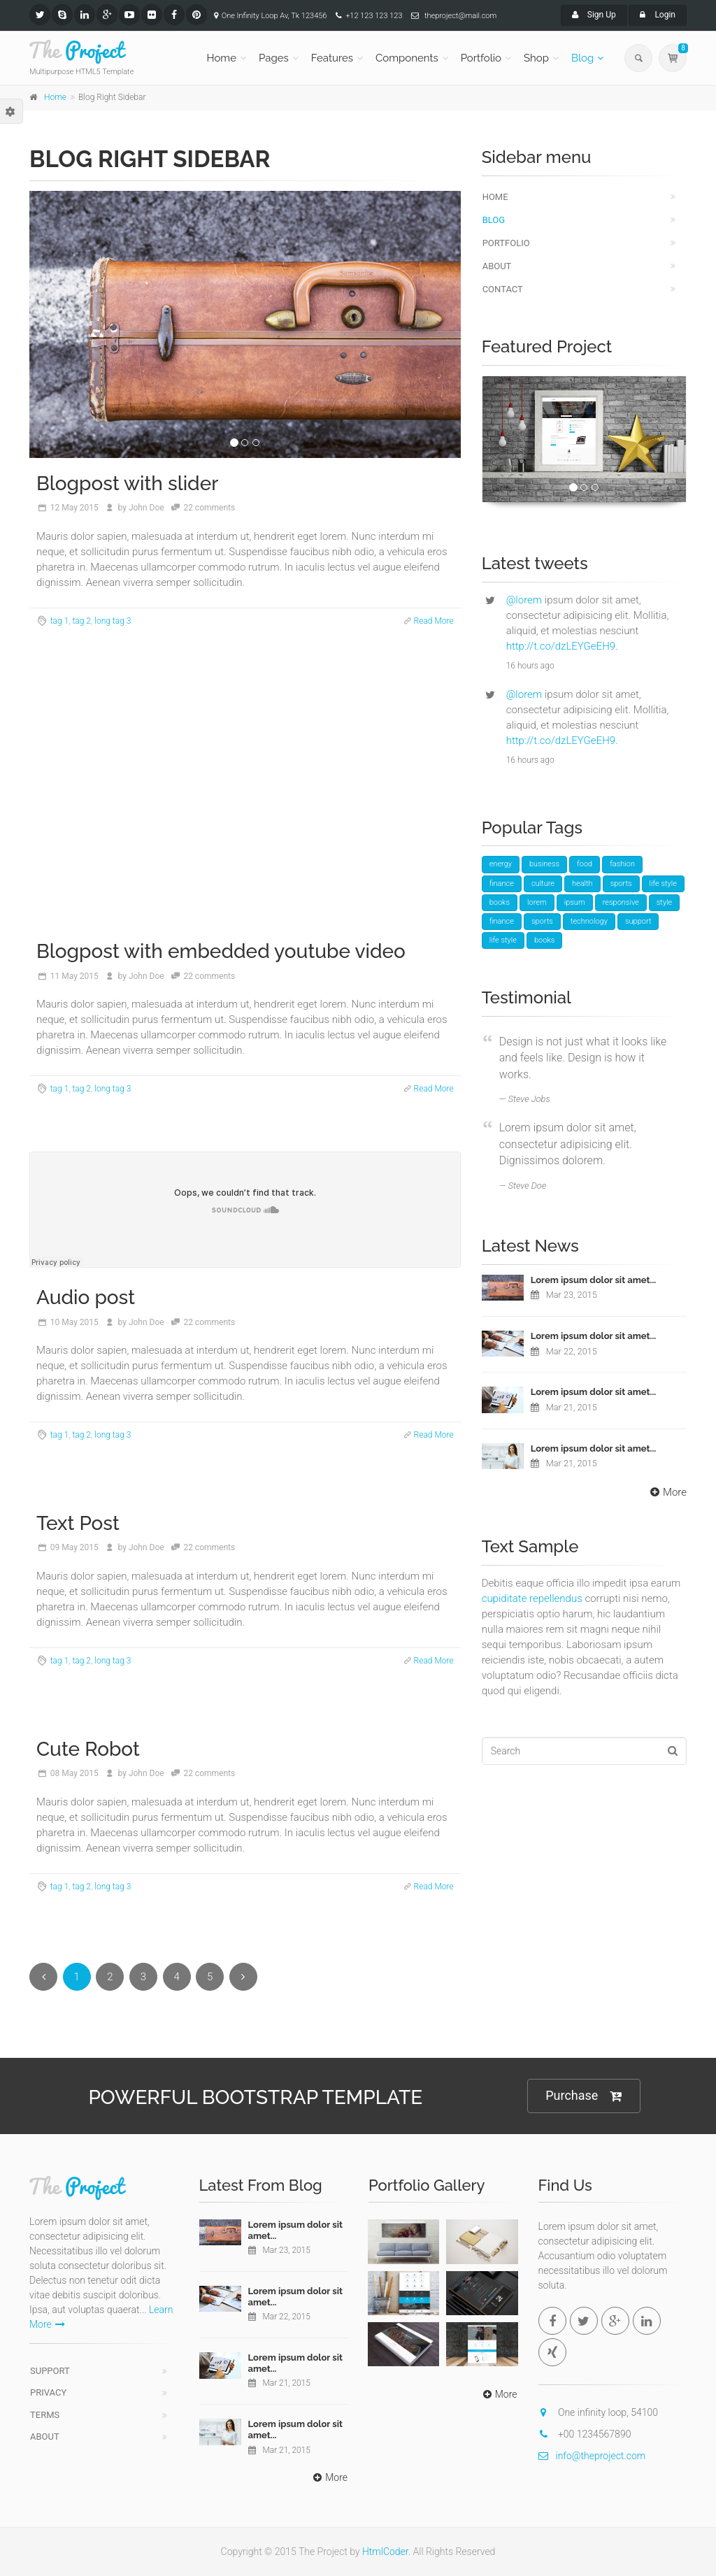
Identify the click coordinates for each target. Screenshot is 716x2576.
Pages (274, 58)
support (638, 921)
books (499, 902)
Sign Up (594, 15)
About (497, 266)
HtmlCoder (385, 2551)
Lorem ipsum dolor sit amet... (594, 1280)
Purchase (583, 2096)
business (544, 863)
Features (332, 58)
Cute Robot (88, 1749)
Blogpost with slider (127, 483)
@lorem (524, 600)
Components (406, 58)
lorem (537, 902)
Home (221, 58)
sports (621, 883)
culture (542, 883)
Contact (502, 289)
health (582, 883)
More (667, 1492)
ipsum (574, 902)
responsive (621, 902)
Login (657, 15)
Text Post (78, 1523)
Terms (44, 2415)
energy (500, 863)
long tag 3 (112, 621)
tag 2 (81, 621)
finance (501, 883)
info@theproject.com (592, 2455)
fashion (622, 863)
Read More (434, 621)
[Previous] (43, 1977)
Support (50, 2371)
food (584, 863)
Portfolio (481, 58)
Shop (536, 58)
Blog (582, 58)
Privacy (48, 2392)
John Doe (146, 508)
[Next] (243, 1977)
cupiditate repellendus (532, 1598)
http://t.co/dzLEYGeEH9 (560, 646)
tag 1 (59, 621)
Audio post (85, 1297)
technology (589, 921)
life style (663, 883)
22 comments (209, 508)
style (665, 902)
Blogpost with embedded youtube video (221, 951)
